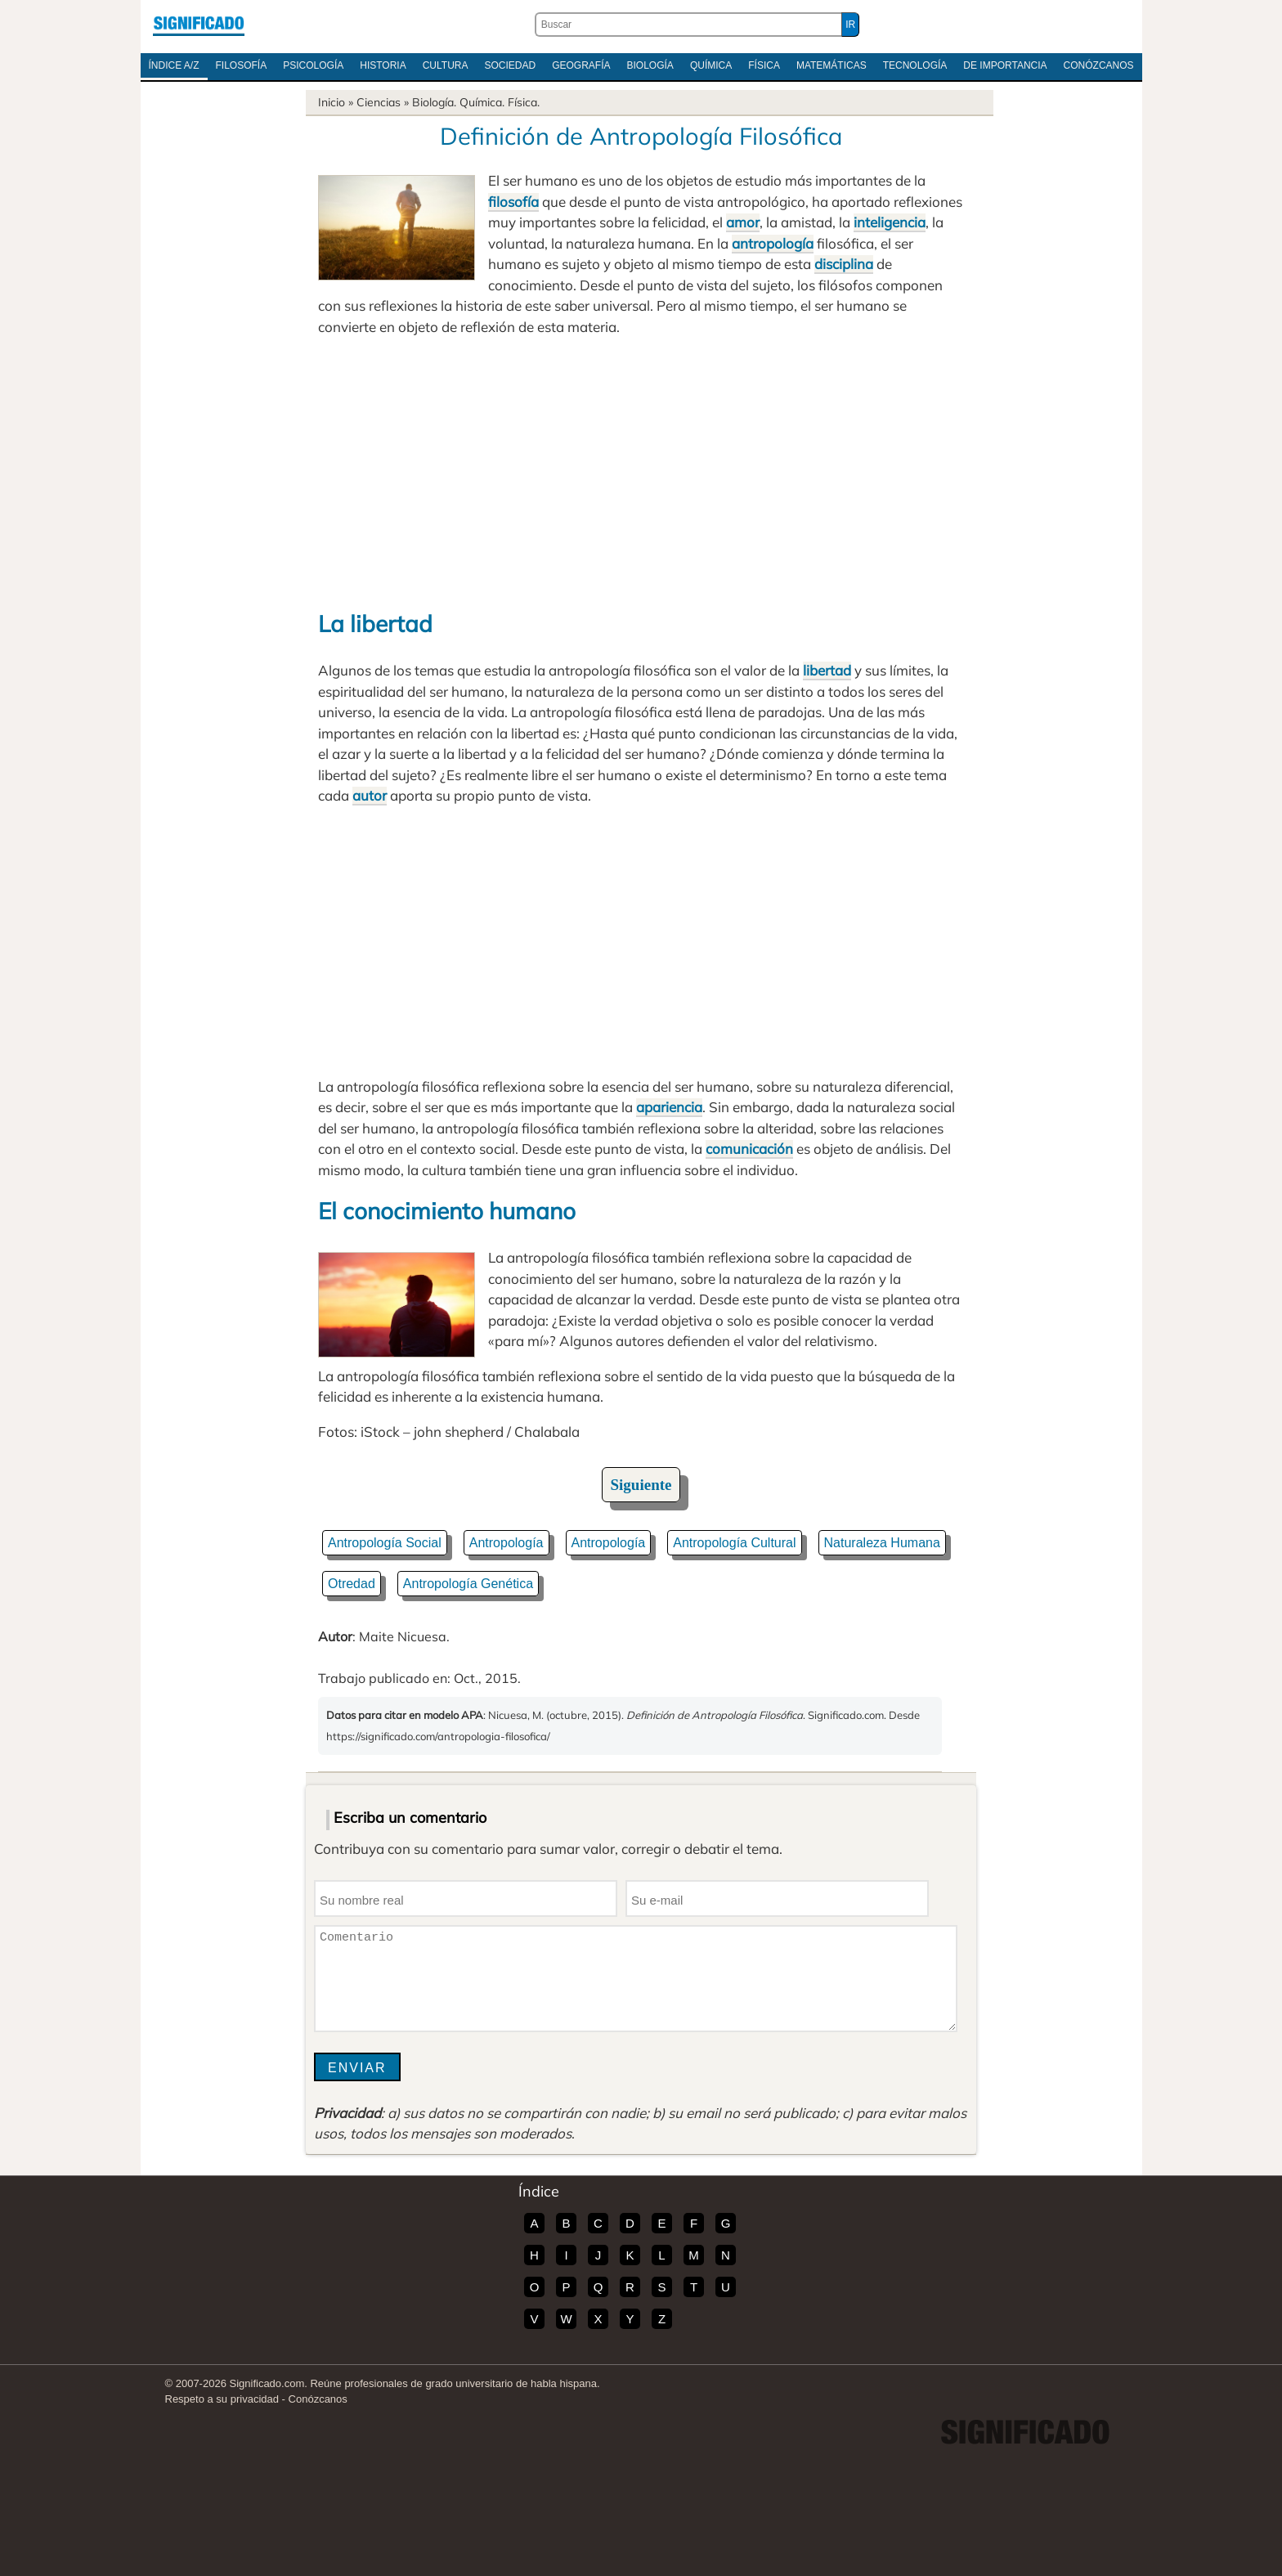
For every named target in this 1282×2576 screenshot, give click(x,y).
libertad (827, 670)
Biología (650, 65)
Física (764, 65)
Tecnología (915, 65)
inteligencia (890, 222)
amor (743, 222)
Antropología (506, 1543)
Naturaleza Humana (882, 1543)
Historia (383, 65)
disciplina (843, 263)
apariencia (669, 1106)
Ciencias (378, 102)
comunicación (749, 1148)
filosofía (513, 201)
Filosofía (241, 65)
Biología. (434, 102)
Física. (524, 102)
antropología (773, 243)
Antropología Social (385, 1543)
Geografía (581, 65)
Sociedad (510, 65)
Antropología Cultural (734, 1543)
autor (369, 795)
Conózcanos (1099, 65)
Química (711, 65)
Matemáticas (831, 65)
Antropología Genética (468, 1584)
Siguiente (641, 1484)
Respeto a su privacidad (222, 2399)
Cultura (445, 65)
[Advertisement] (641, 471)
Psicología (313, 65)
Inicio (331, 102)
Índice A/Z (174, 65)
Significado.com (198, 24)
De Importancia (1005, 65)
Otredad (351, 1584)
